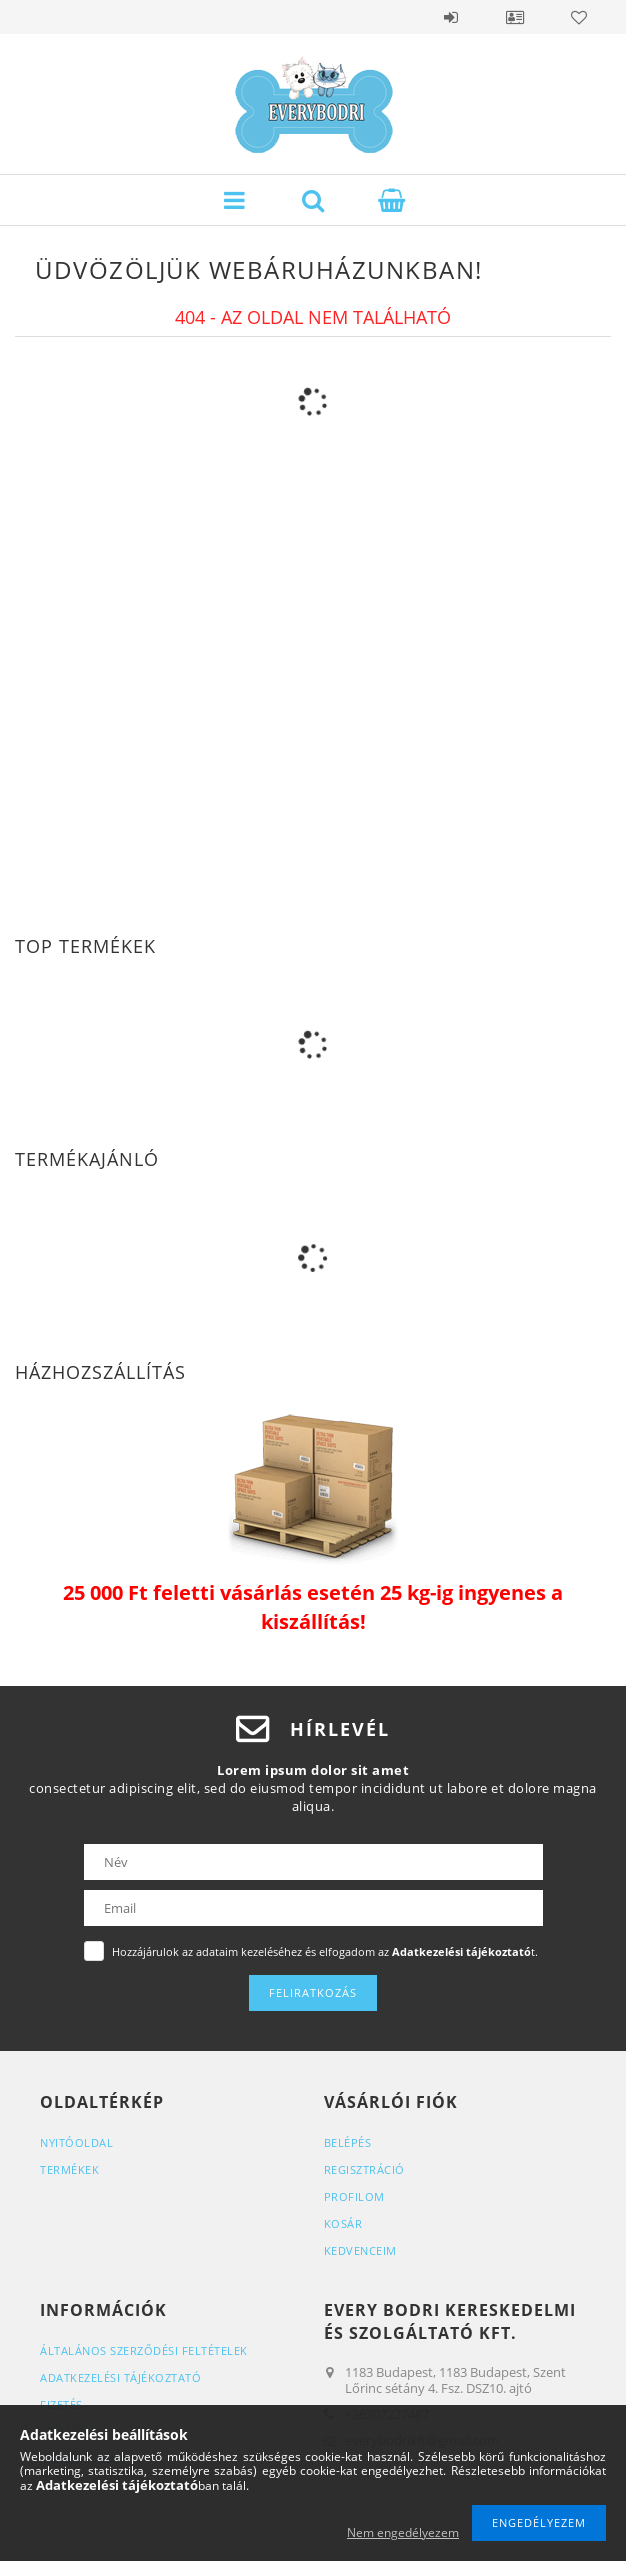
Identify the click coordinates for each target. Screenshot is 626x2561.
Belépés (451, 17)
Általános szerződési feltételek (144, 2350)
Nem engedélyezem (403, 2532)
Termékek (69, 2169)
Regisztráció (364, 2169)
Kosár (343, 2223)
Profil (515, 17)
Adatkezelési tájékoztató (120, 2377)
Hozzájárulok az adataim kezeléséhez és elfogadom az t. (325, 1951)
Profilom (354, 2196)
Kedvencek (579, 17)
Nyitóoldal (76, 2142)
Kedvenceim (360, 2250)
